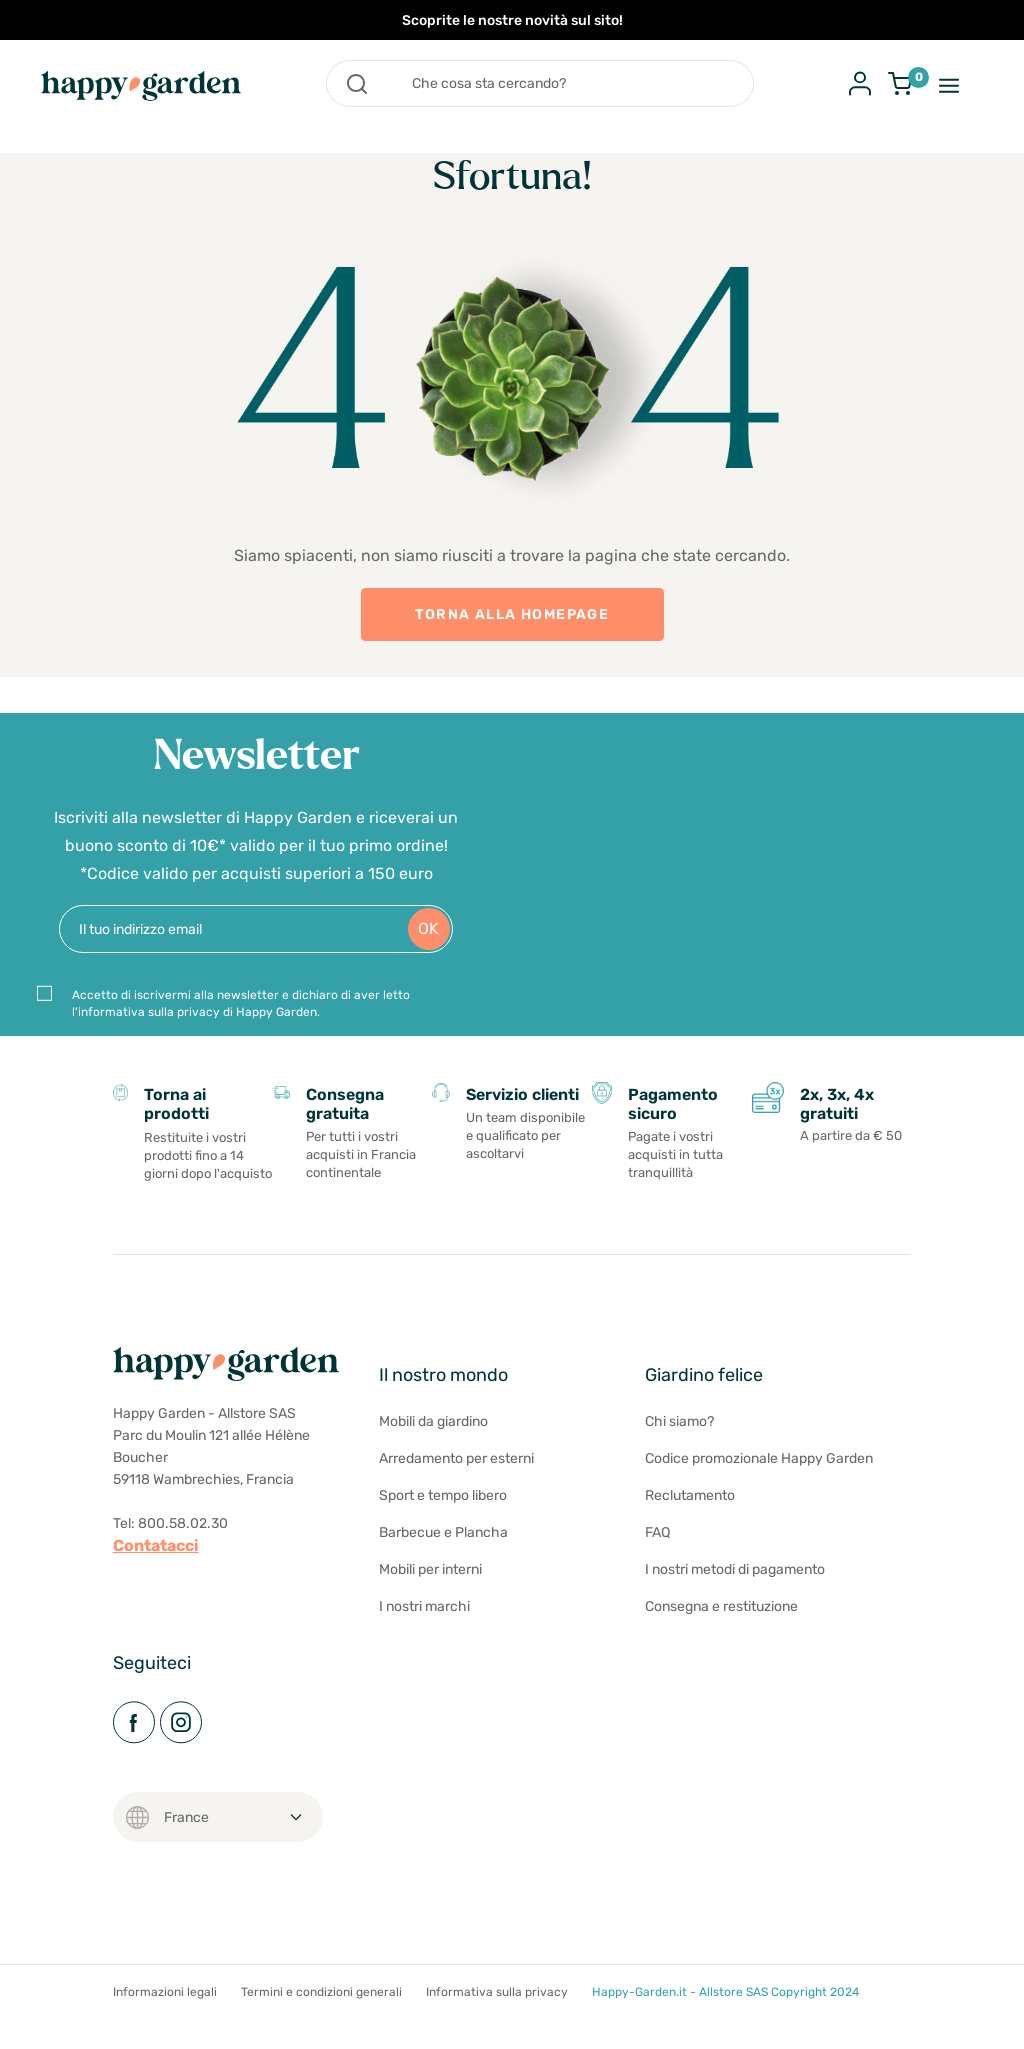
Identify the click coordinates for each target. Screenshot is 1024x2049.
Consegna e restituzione (721, 1625)
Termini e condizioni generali (321, 2011)
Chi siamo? (679, 1440)
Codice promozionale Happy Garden (759, 1477)
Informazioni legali (165, 2011)
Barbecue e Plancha (443, 1551)
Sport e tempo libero (443, 1514)
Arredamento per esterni (456, 1477)
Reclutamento (690, 1514)
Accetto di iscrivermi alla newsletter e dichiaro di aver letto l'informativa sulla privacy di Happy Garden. (241, 1012)
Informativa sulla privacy (497, 2011)
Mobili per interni (430, 1588)
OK (428, 938)
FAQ (657, 1551)
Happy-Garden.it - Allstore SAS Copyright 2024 (725, 2011)
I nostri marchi (424, 1625)
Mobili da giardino (433, 1440)
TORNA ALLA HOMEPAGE (512, 614)
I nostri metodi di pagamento (735, 1588)
